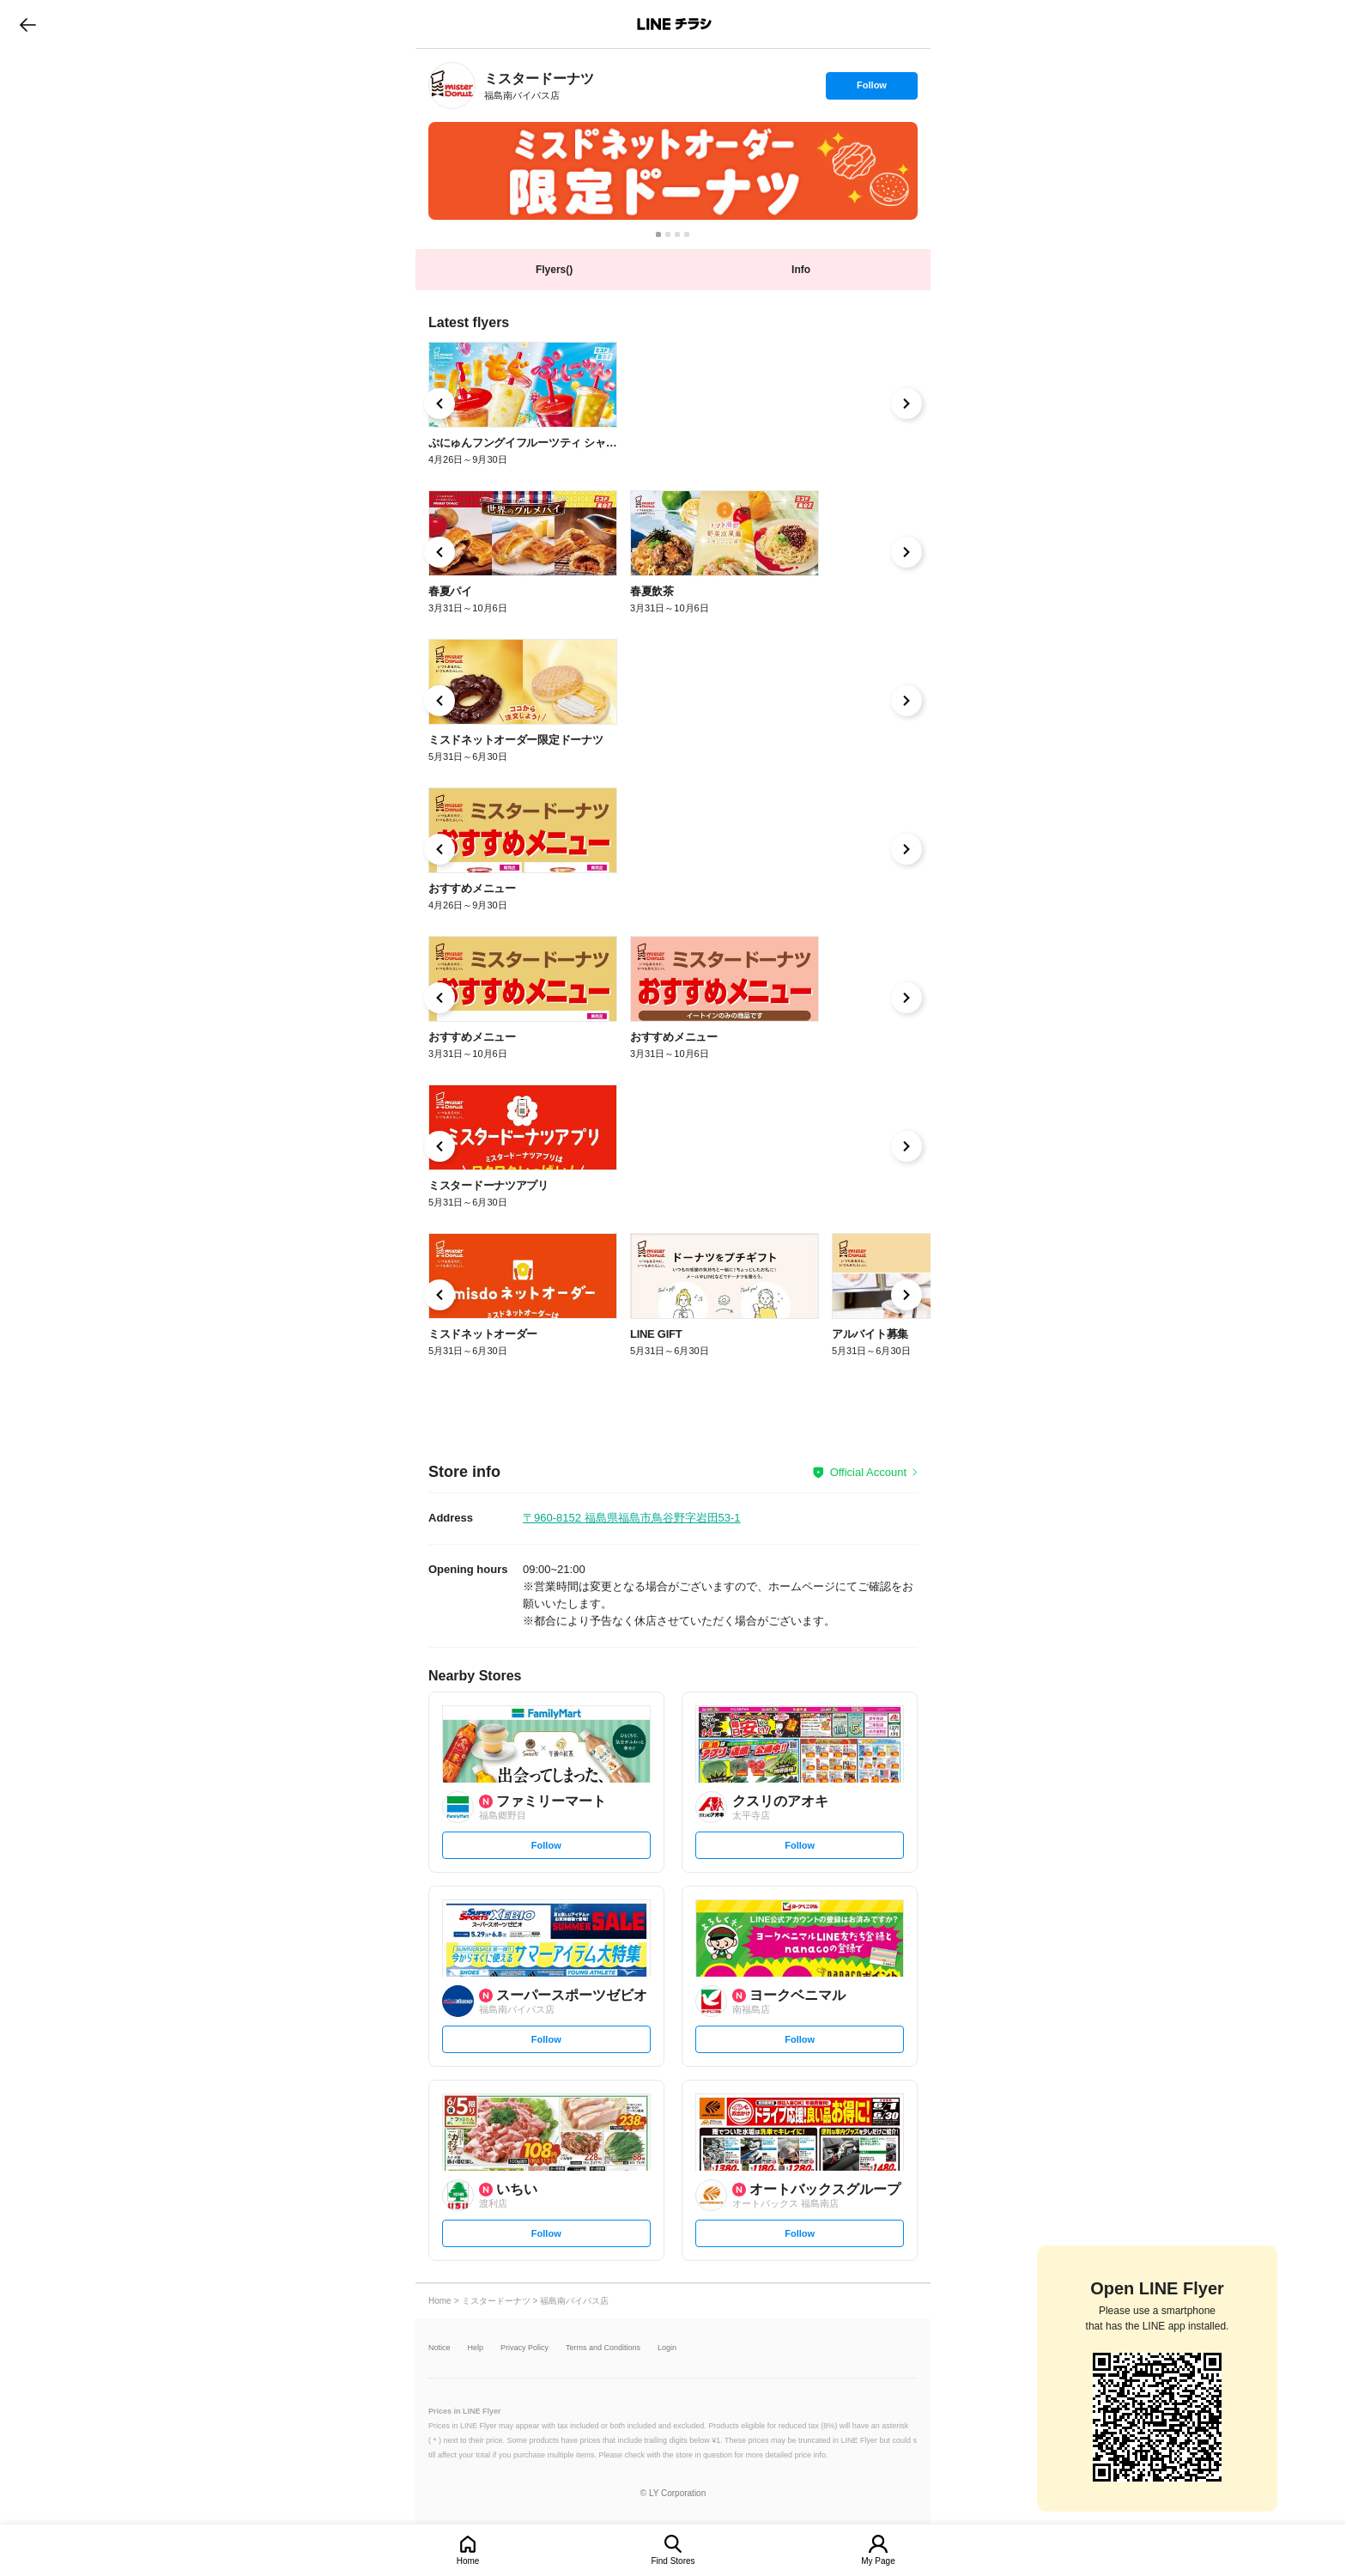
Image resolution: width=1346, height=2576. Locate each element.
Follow (871, 89)
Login (667, 2348)
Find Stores (672, 2561)
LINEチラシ (674, 24)
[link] (452, 85)
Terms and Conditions (603, 2348)
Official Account (868, 1472)
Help (476, 2348)
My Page (877, 2561)
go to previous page (28, 24)
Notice (439, 2348)
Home (468, 2561)
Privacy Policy (524, 2348)
